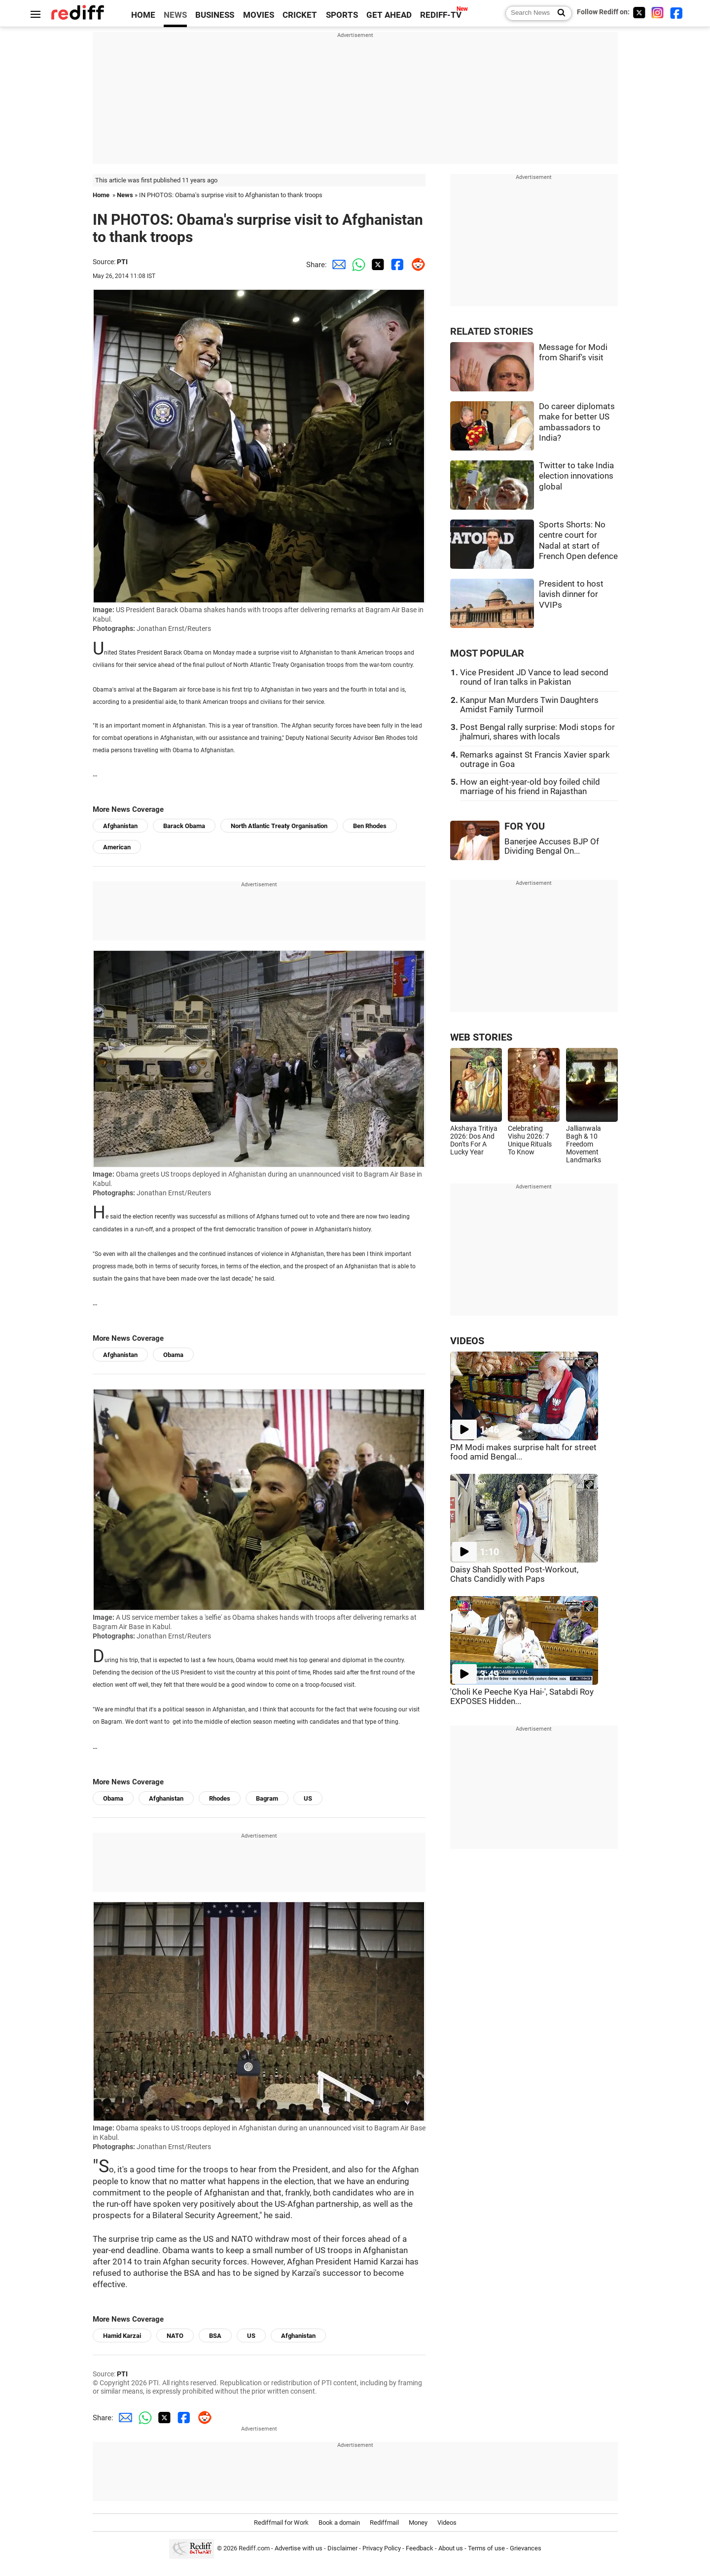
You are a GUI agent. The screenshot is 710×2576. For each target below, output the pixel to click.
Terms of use (486, 2548)
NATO (175, 2335)
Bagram (267, 1798)
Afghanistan (120, 826)
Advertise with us (298, 2548)
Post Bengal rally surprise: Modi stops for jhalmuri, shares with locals (537, 732)
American (117, 847)
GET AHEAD (389, 15)
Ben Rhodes (370, 826)
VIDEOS (467, 1341)
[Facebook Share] (396, 264)
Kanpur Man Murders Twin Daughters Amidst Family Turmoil (529, 705)
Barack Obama (184, 826)
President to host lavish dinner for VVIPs (571, 594)
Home (101, 195)
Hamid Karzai (122, 2335)
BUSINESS (214, 15)
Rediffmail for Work (281, 2522)
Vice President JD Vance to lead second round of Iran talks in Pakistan (534, 677)
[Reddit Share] (416, 264)
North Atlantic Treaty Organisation (279, 826)
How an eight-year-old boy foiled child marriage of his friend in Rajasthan (530, 786)
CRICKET (300, 15)
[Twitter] (639, 12)
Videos (447, 2522)
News (125, 195)
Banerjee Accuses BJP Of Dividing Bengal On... (551, 846)
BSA (215, 2335)
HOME (143, 15)
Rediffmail (384, 2522)
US (308, 1798)
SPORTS (342, 15)
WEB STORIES (481, 1037)
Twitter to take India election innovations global (576, 476)
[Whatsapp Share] (356, 264)
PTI (122, 262)
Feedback (419, 2548)
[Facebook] (676, 12)
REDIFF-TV (441, 15)
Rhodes (219, 1798)
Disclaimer (342, 2548)
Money (418, 2522)
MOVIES (258, 15)
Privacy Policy (381, 2548)
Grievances (525, 2548)
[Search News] (558, 13)
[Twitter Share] (376, 264)
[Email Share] (337, 264)
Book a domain (339, 2522)
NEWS (175, 15)
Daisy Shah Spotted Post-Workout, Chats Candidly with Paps (514, 1574)
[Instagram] (657, 12)
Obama (173, 1354)
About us (450, 2548)
